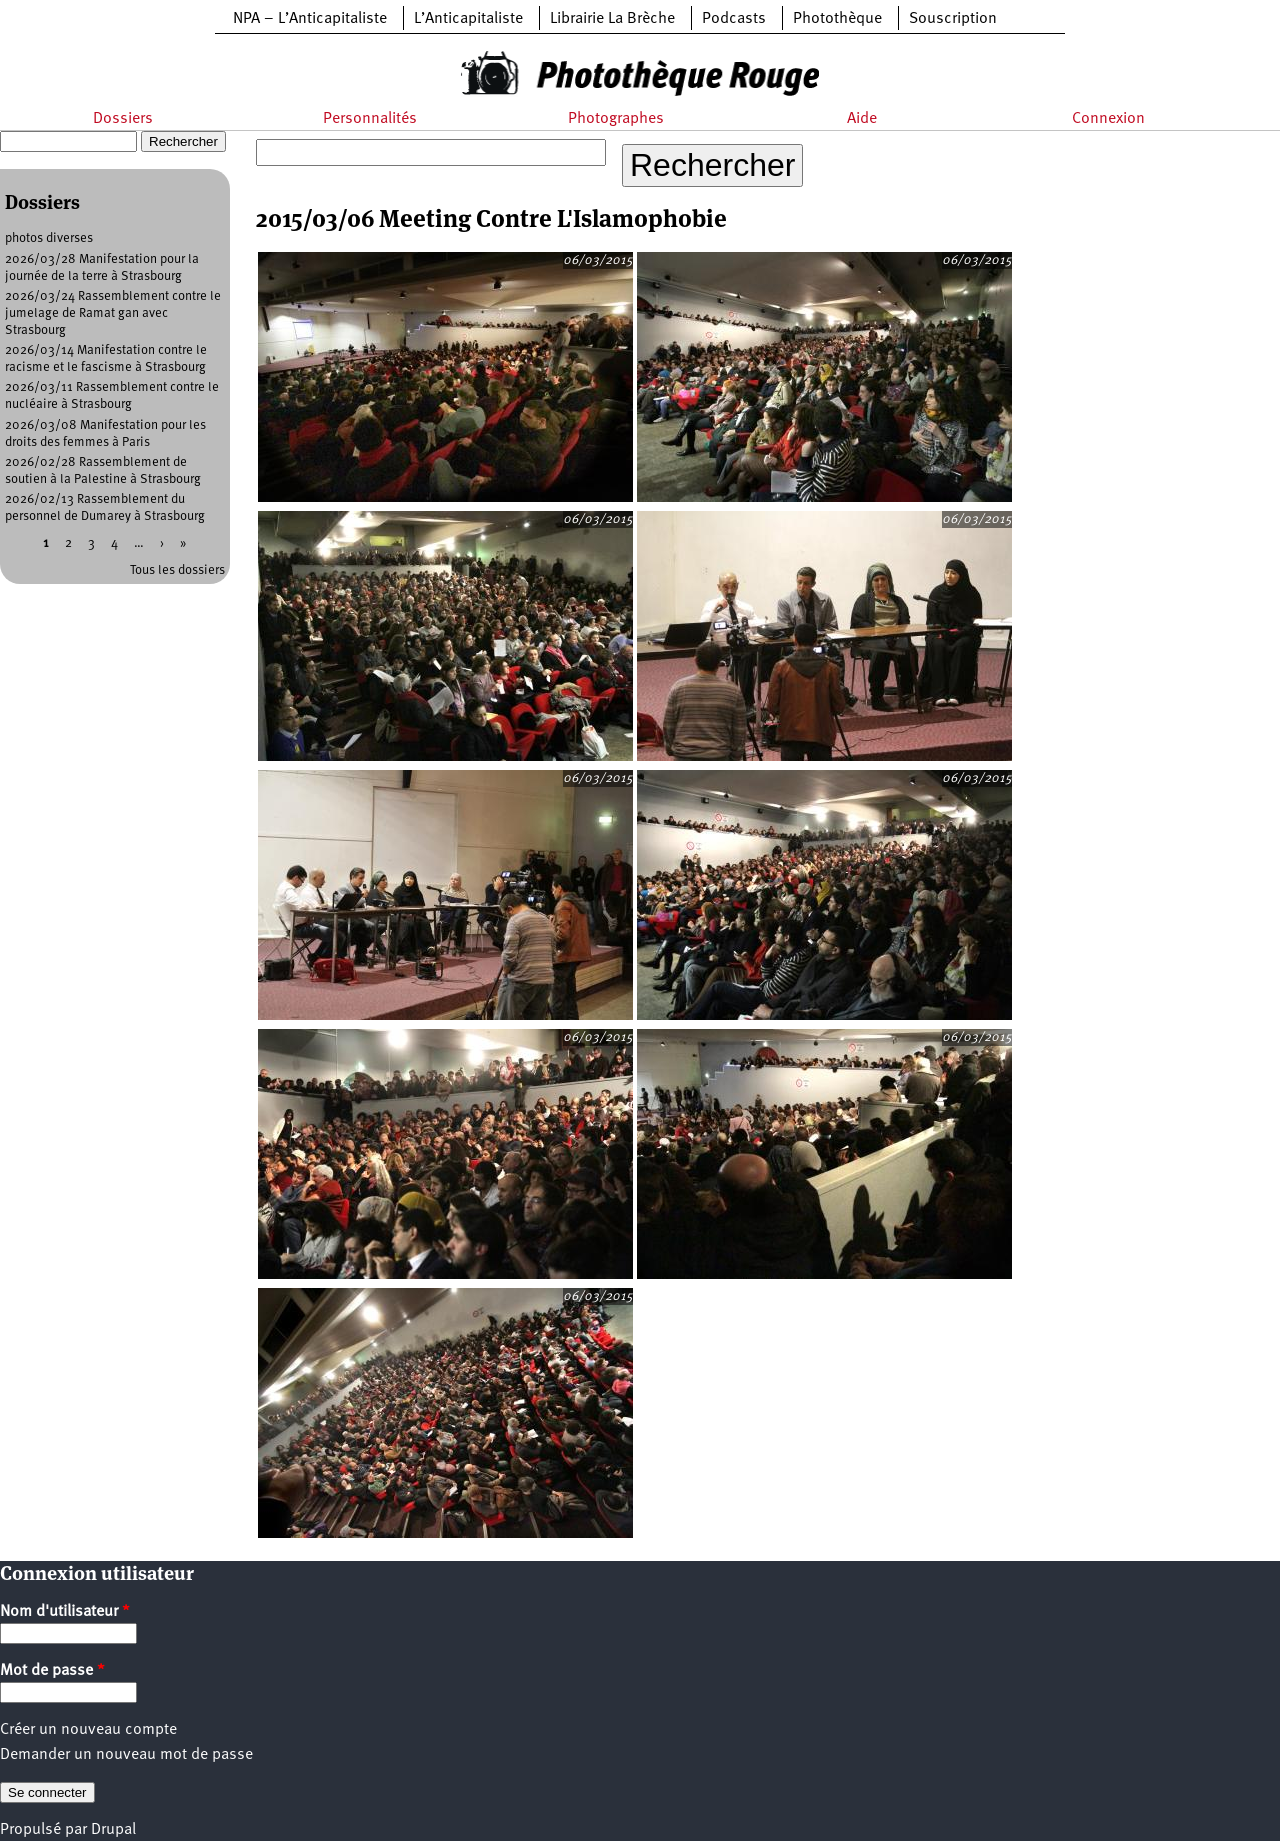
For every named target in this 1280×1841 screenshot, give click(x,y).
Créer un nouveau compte (88, 1730)
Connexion (1108, 119)
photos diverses (49, 238)
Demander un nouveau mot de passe (126, 1755)
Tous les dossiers (177, 570)
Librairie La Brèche (612, 19)
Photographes (616, 119)
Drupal (113, 1830)
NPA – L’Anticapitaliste (310, 19)
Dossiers (123, 119)
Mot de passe (52, 1671)
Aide (862, 119)
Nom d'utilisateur (65, 1612)
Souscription (953, 19)
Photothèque (837, 19)
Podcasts (734, 19)
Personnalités (370, 119)
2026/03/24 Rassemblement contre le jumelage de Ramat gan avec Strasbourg (113, 313)
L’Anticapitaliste (468, 19)
